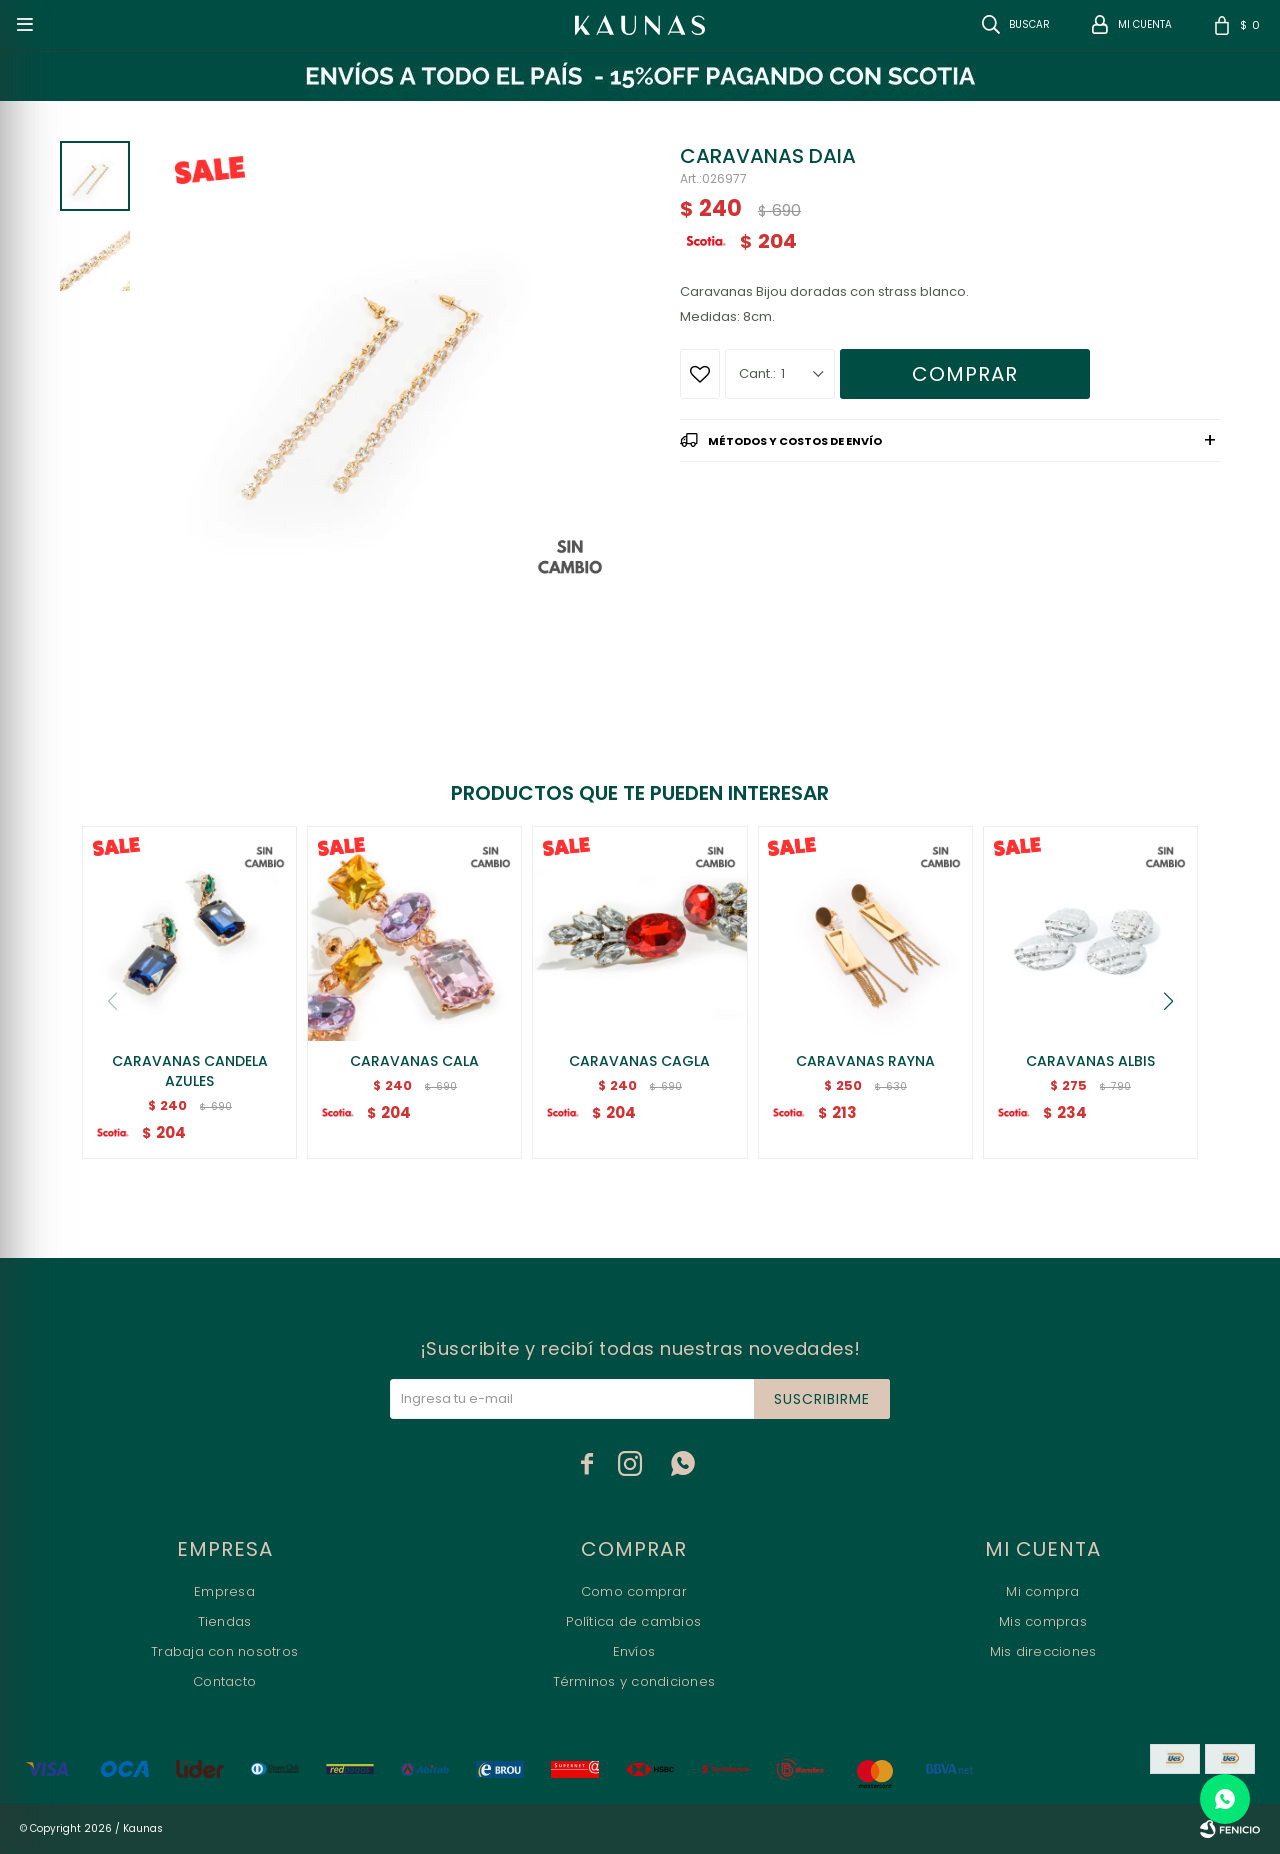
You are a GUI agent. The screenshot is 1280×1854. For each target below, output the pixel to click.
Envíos (634, 1651)
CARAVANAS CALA (414, 1061)
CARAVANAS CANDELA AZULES (190, 1071)
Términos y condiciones (634, 1681)
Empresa (224, 1591)
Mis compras (1043, 1621)
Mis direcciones (1043, 1651)
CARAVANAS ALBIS (1090, 1061)
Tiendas (225, 1621)
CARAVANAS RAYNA (865, 1061)
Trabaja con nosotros (224, 1651)
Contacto (224, 1681)
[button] (1168, 1001)
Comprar (965, 374)
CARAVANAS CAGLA (639, 1061)
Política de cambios (633, 1621)
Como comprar (634, 1591)
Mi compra (1042, 1591)
